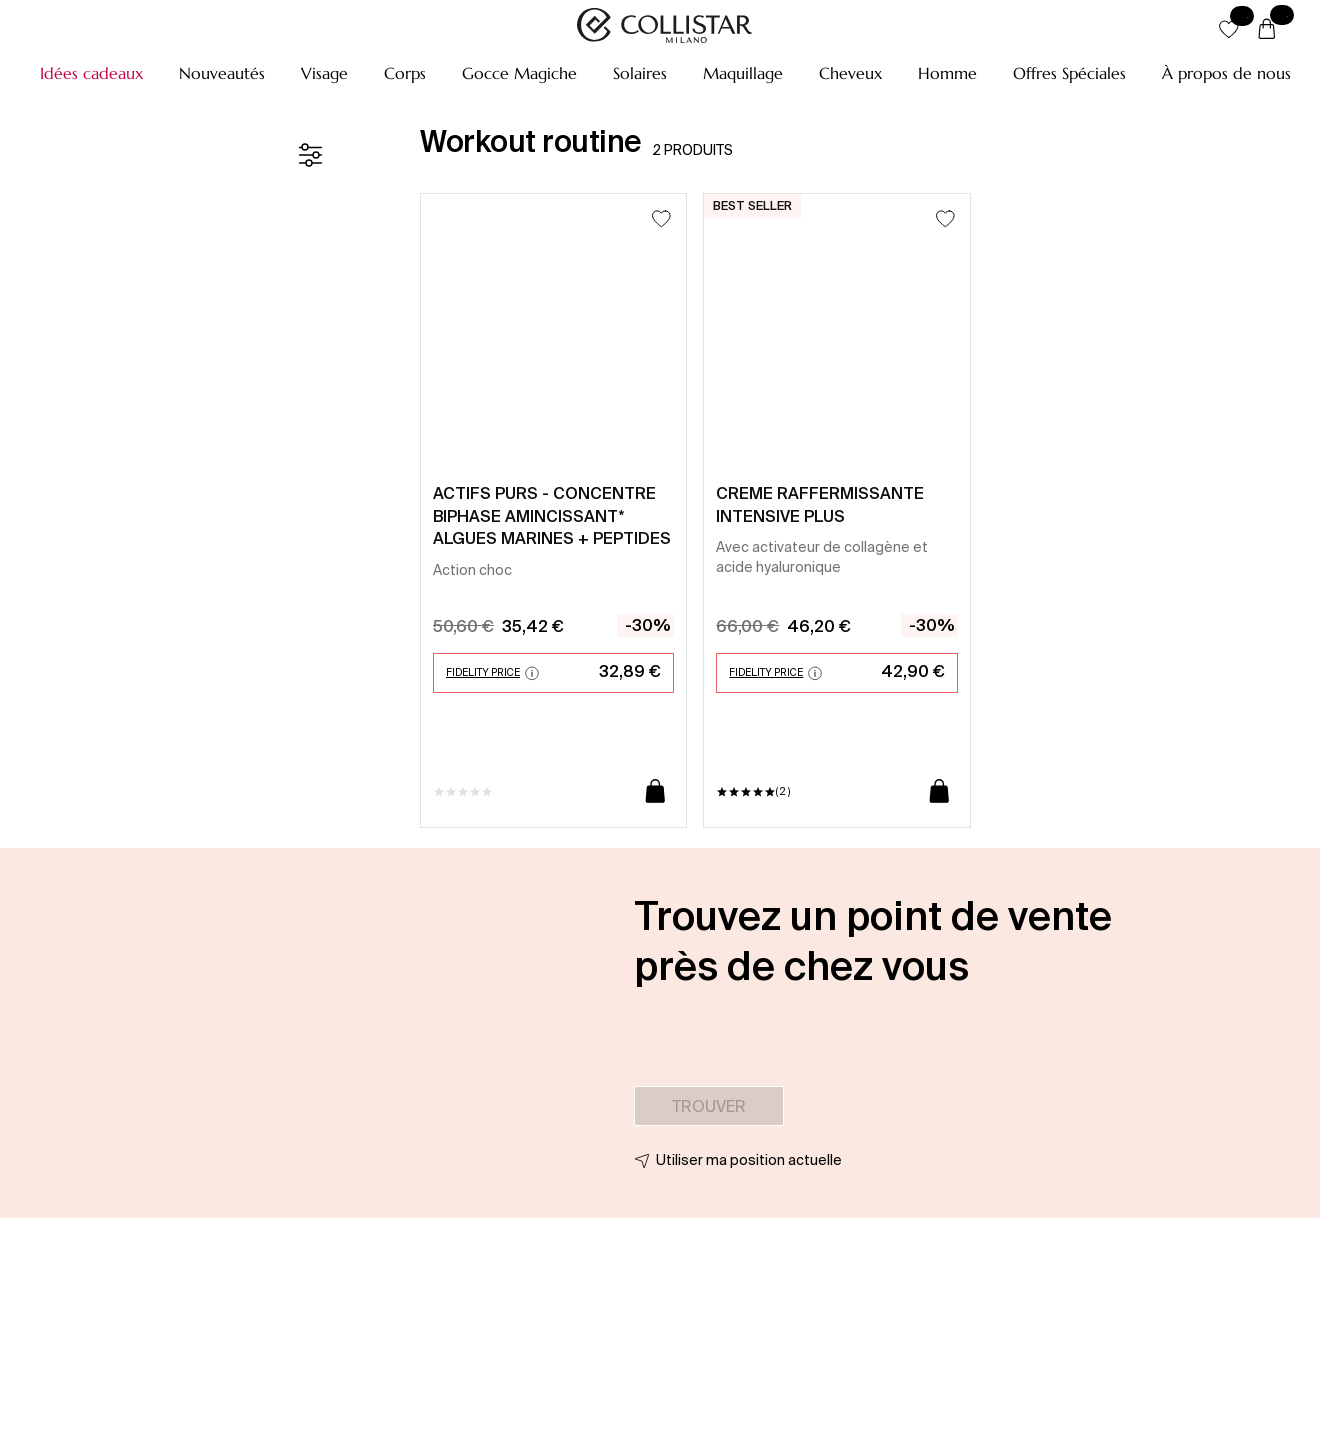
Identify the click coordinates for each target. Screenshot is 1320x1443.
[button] (91, 73)
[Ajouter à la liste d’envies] (661, 218)
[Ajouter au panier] (655, 792)
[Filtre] (310, 155)
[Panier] (1267, 30)
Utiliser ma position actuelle (749, 1160)
